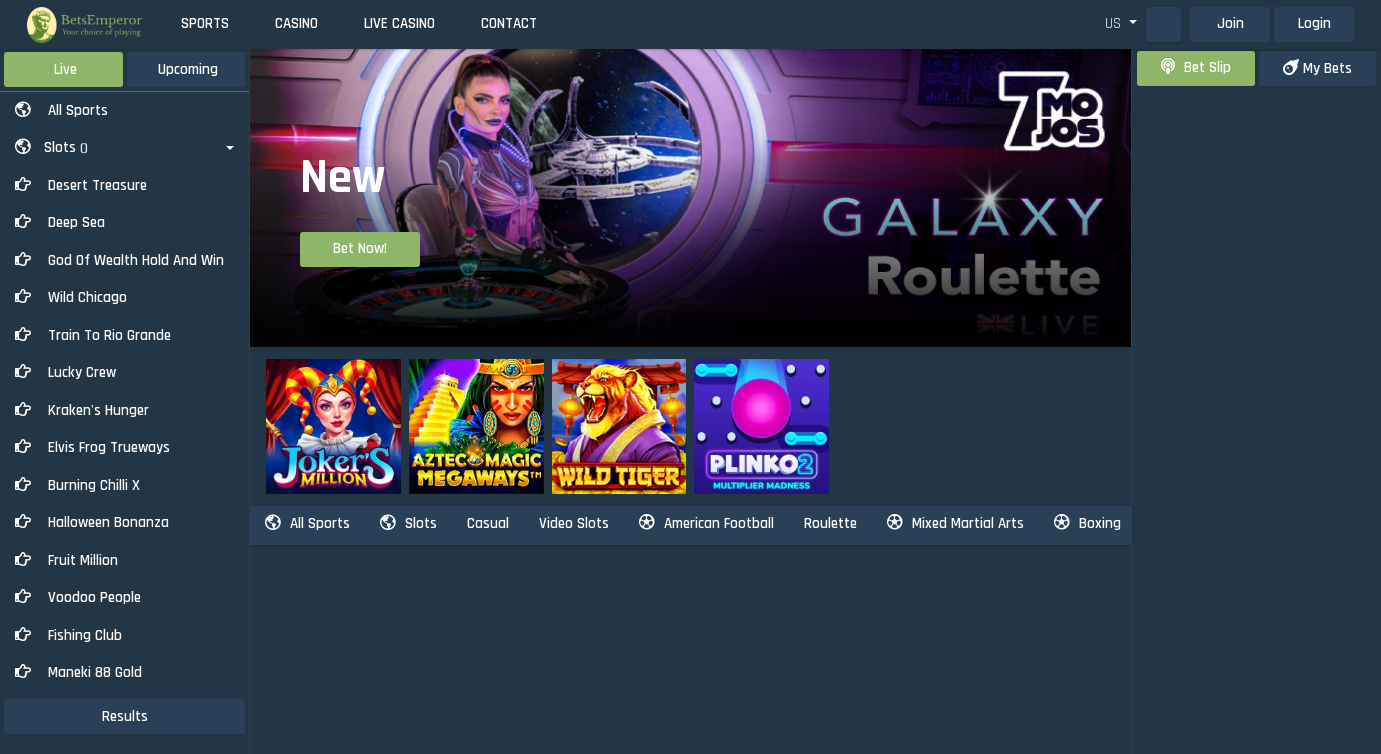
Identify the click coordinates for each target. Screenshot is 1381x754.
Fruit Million (66, 560)
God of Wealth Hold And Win (119, 260)
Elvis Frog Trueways (92, 447)
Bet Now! (360, 248)
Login (1314, 23)
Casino (296, 23)
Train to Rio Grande (93, 335)
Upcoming (188, 69)
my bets (1317, 68)
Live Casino (399, 23)
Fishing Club (68, 635)
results (125, 716)
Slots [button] (51, 147)
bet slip (1196, 67)
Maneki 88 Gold (78, 672)
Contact (509, 23)
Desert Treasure (81, 185)
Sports (205, 23)
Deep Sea (60, 222)
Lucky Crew (65, 372)
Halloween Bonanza (92, 522)
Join (1230, 23)
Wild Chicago (71, 297)
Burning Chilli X (77, 485)
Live (65, 69)
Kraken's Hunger (82, 410)
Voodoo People (78, 597)
